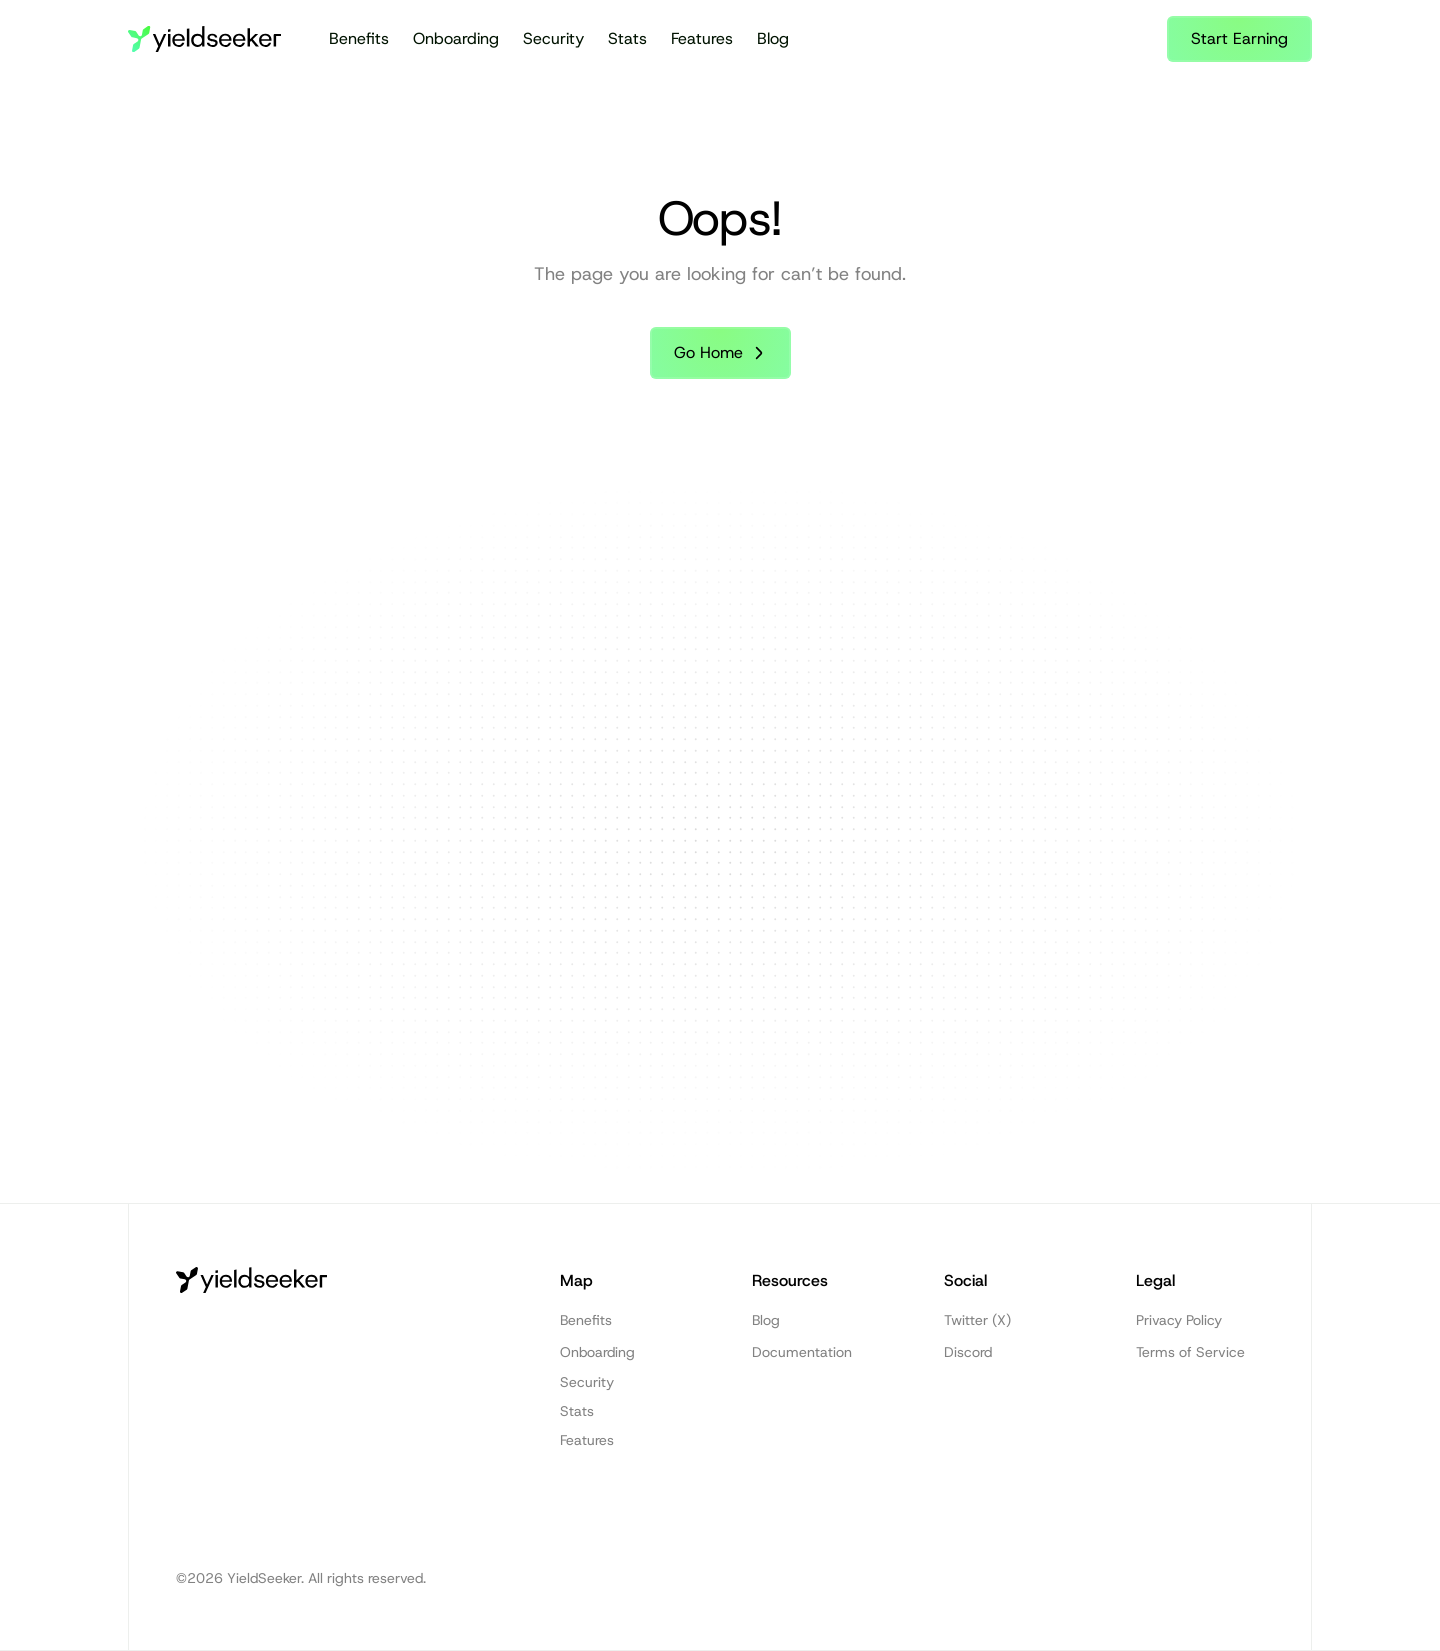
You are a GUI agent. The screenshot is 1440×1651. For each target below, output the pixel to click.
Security (553, 38)
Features (702, 38)
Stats (627, 38)
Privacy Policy (1179, 1320)
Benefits (359, 38)
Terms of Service (1190, 1352)
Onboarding (456, 38)
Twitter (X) (977, 1320)
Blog (773, 38)
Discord (968, 1352)
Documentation (802, 1352)
